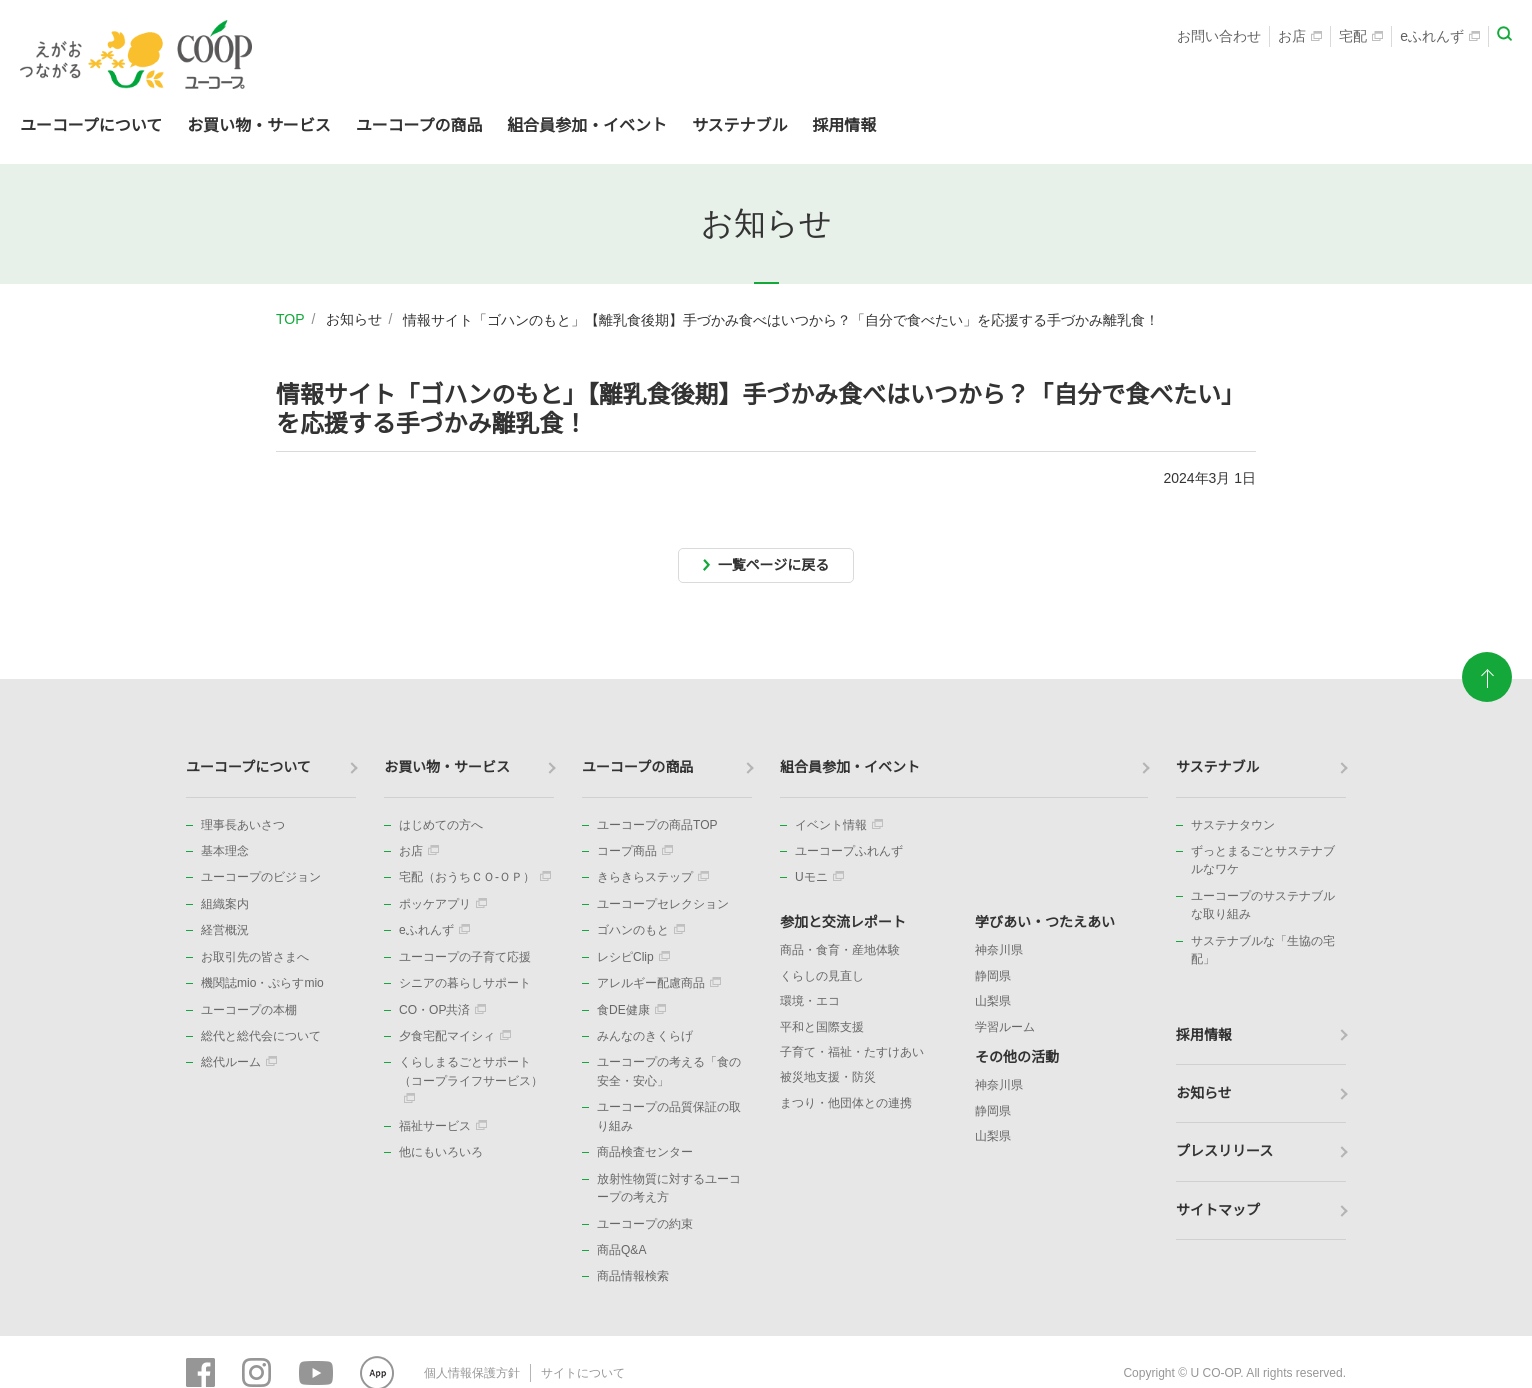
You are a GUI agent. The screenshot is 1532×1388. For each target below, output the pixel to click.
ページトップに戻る (1487, 668)
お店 (1300, 36)
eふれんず (1440, 36)
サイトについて (583, 1373)
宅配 (1361, 36)
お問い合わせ (1219, 36)
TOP (290, 319)
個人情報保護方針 (472, 1373)
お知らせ (354, 319)
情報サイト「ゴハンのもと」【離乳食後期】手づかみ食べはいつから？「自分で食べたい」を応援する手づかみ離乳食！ (781, 320)
